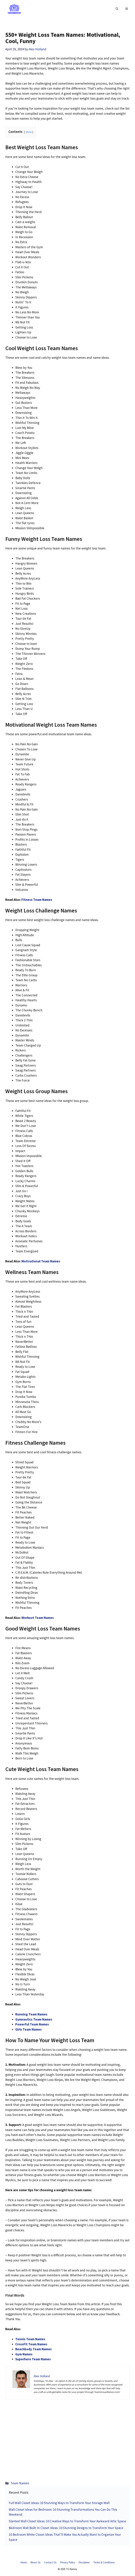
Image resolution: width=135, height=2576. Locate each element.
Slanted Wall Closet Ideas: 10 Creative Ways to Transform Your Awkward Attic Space (67, 2521)
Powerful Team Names (32, 2024)
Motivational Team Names (40, 1261)
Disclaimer (84, 2562)
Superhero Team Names (33, 2359)
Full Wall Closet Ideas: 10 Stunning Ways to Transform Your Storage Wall (59, 2503)
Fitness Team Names (36, 899)
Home (23, 2562)
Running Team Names (31, 2014)
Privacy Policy (67, 2562)
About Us (35, 2562)
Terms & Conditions (104, 2562)
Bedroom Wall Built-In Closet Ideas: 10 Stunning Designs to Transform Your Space (66, 2528)
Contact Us (50, 2562)
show (28, 132)
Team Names (20, 2483)
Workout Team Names (37, 1618)
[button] (117, 9)
